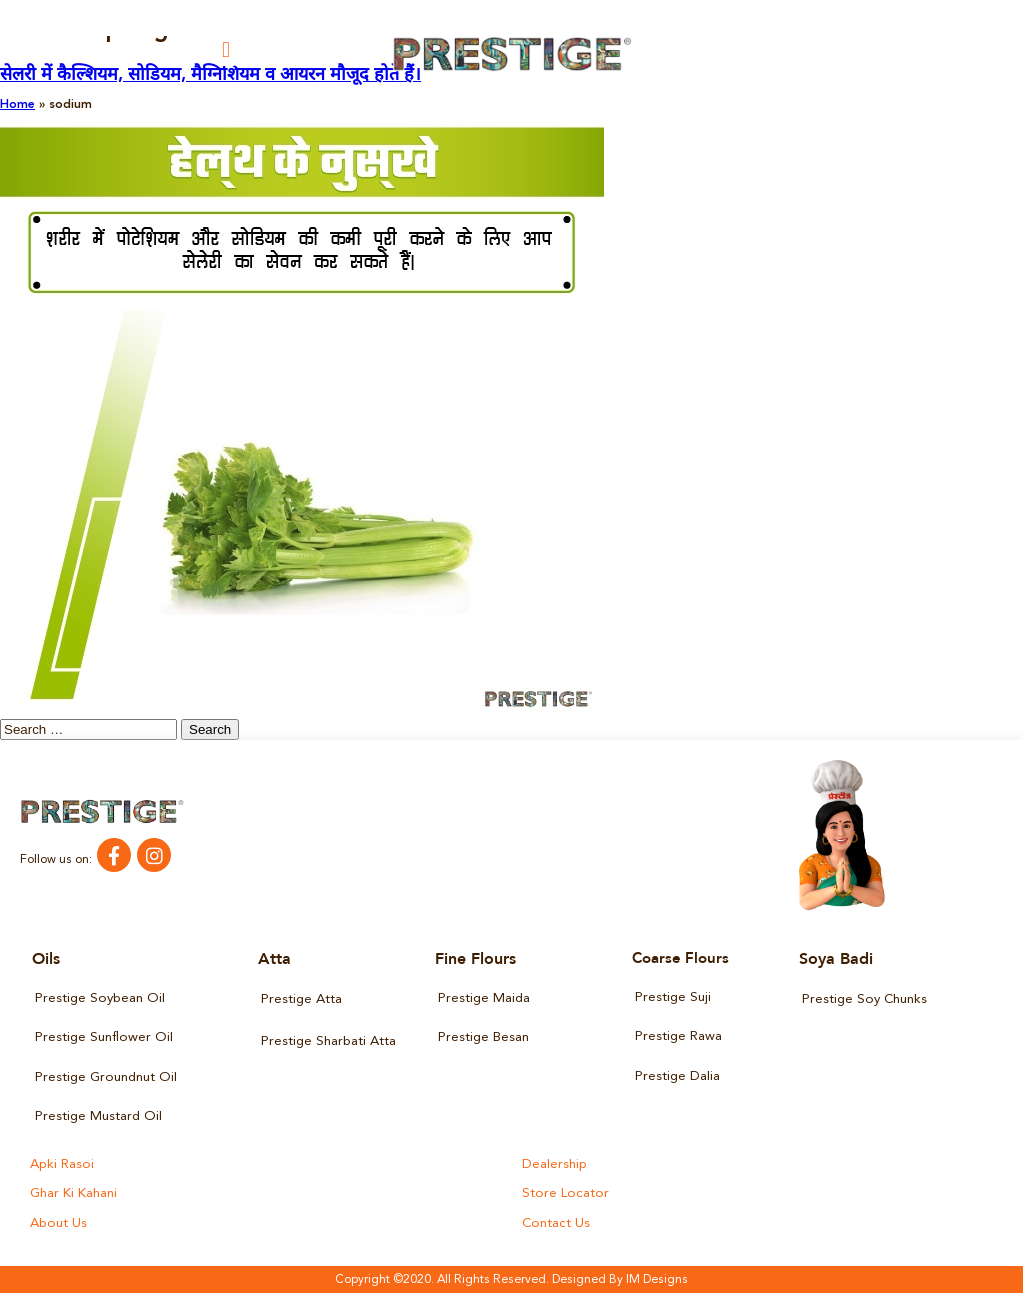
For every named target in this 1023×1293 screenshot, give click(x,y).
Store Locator (564, 1193)
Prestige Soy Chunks (864, 999)
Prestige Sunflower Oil (103, 1037)
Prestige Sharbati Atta (328, 1041)
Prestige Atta (301, 999)
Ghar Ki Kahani (73, 1193)
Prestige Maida (484, 998)
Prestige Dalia (677, 1075)
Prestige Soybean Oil (99, 998)
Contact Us (555, 1222)
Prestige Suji (673, 997)
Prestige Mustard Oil (98, 1116)
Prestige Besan (483, 1037)
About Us (58, 1222)
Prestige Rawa (678, 1036)
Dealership (554, 1164)
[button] (226, 49)
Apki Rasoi (61, 1164)
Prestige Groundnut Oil (105, 1076)
